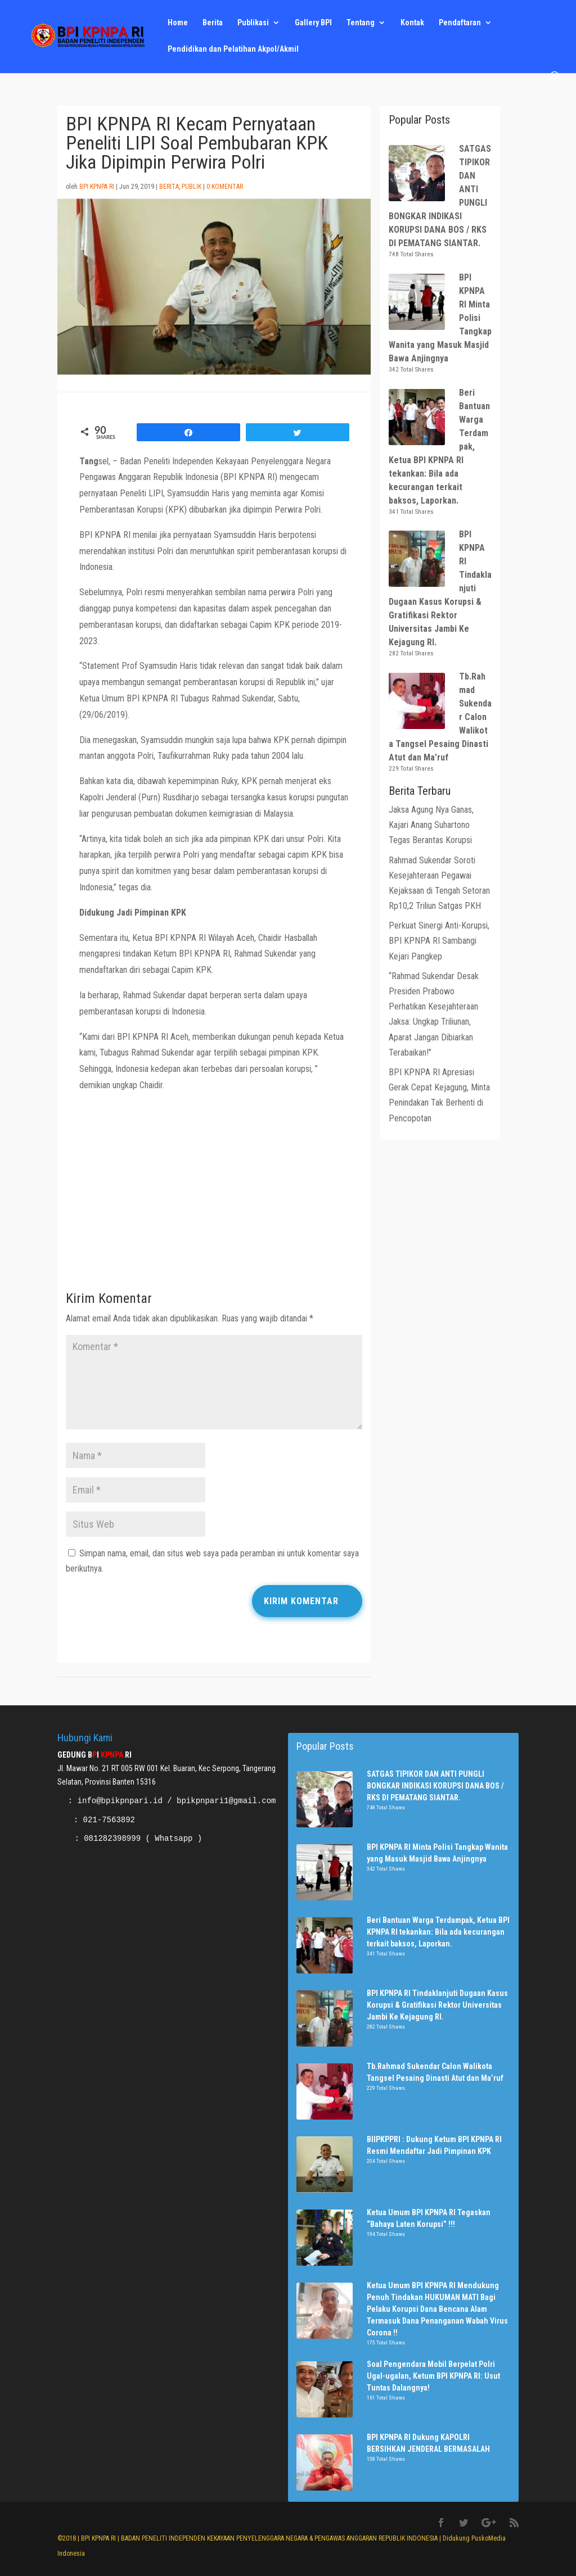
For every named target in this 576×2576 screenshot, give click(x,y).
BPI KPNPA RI (96, 187)
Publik (191, 187)
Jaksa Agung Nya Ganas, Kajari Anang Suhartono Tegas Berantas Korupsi (431, 824)
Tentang (360, 23)
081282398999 (112, 1838)
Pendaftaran (460, 23)
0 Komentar (224, 187)
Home (178, 23)
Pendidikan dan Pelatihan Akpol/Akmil (233, 49)
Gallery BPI (313, 23)
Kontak (412, 23)
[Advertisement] (214, 1195)
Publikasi (253, 23)
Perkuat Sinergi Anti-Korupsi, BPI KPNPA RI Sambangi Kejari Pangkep (439, 940)
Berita (212, 23)
